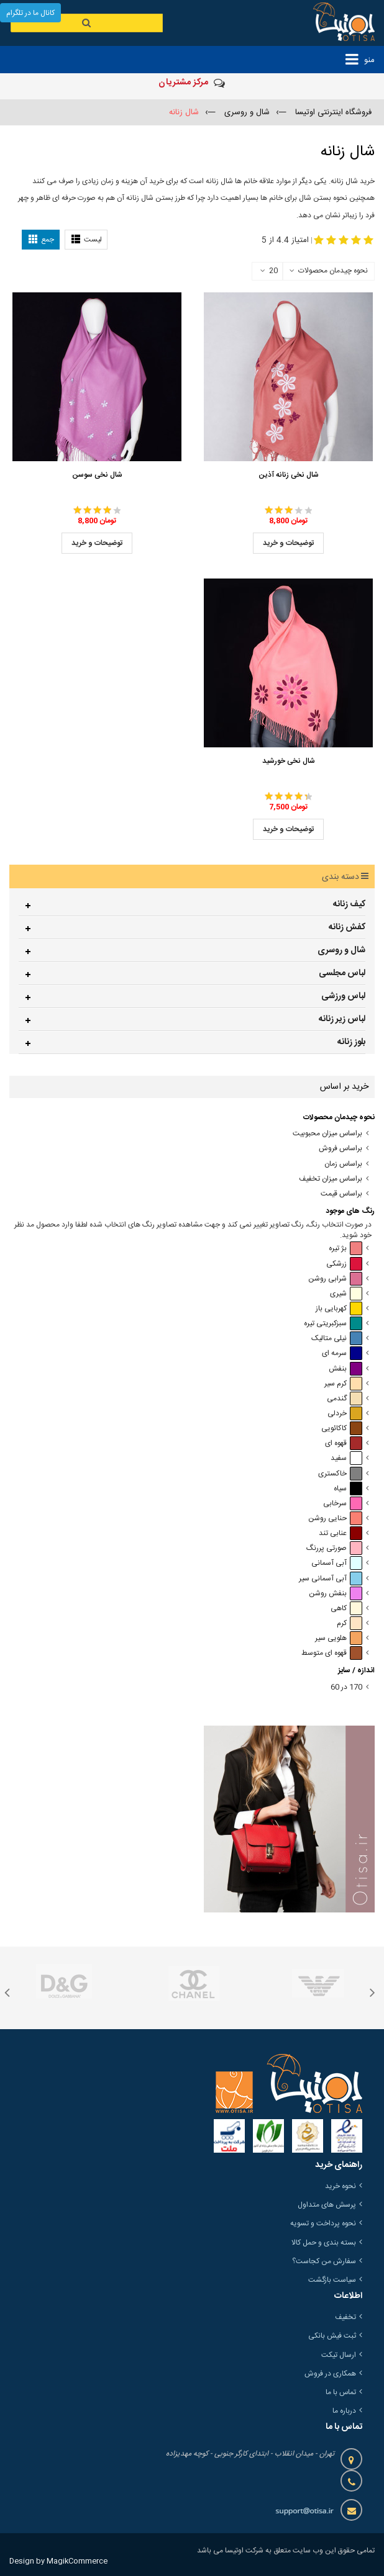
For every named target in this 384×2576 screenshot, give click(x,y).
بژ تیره (345, 1248)
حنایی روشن (335, 1518)
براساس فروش (340, 1148)
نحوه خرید (340, 2186)
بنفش (345, 1369)
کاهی (346, 1608)
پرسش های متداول (327, 2205)
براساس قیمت (341, 1194)
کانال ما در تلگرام (30, 13)
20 (269, 271)
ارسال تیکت (338, 2355)
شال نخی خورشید (288, 761)
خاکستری (340, 1474)
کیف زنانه (349, 904)
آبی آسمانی (336, 1563)
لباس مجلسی (342, 973)
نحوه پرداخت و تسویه (323, 2223)
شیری (346, 1294)
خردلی (344, 1413)
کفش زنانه (347, 927)
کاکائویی (341, 1428)
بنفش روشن (335, 1593)
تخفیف (345, 2317)
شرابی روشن (335, 1279)
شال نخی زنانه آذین (288, 475)
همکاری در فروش (330, 2373)
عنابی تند (340, 1533)
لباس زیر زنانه (342, 1019)
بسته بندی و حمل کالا (323, 2242)
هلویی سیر (338, 1638)
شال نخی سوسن (97, 475)
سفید (346, 1458)
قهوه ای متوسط (331, 1653)
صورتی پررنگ (334, 1548)
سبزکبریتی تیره (333, 1323)
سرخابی (342, 1503)
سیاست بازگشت (332, 2280)
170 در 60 (346, 1687)
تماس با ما (341, 2392)
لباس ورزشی (343, 996)
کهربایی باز (339, 1309)
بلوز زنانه (351, 1042)
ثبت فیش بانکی (332, 2336)
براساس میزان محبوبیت (327, 1133)
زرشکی (344, 1264)
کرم (349, 1623)
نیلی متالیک (336, 1338)
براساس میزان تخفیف (330, 1179)
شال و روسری (341, 950)
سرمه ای (342, 1353)
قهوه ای (343, 1443)
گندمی (344, 1399)
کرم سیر (343, 1384)
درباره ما (344, 2411)
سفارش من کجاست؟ (324, 2261)
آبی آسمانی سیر (330, 1579)
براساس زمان (343, 1164)
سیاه (348, 1489)
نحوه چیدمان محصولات (333, 270)
